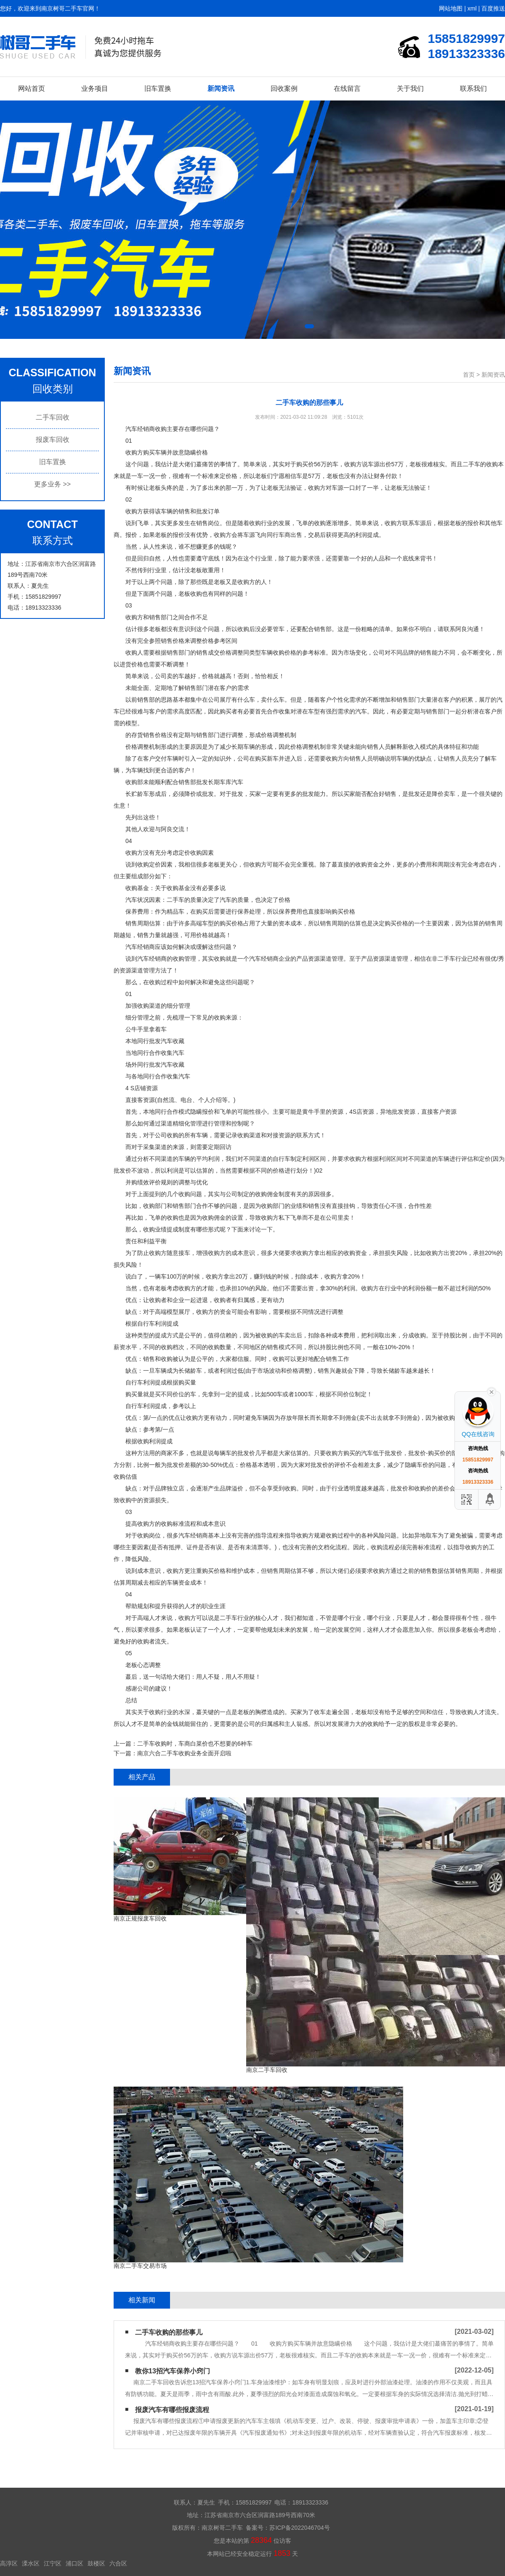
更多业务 (52, 484)
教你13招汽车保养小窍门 (172, 2371)
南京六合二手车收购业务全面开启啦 (184, 1753)
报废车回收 (52, 439)
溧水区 (31, 2563)
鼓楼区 (96, 2563)
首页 (469, 374)
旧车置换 (157, 88)
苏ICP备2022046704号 (299, 2527)
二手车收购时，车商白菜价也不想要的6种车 (194, 1743)
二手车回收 (52, 417)
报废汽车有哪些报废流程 (172, 2409)
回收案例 (284, 88)
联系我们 (473, 88)
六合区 (118, 2563)
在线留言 (347, 88)
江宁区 (52, 2563)
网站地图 (450, 8)
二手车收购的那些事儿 (168, 2332)
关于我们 (410, 88)
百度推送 (493, 8)
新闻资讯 (220, 88)
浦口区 (74, 2563)
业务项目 (94, 88)
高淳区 (9, 2563)
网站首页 (31, 88)
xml (472, 8)
